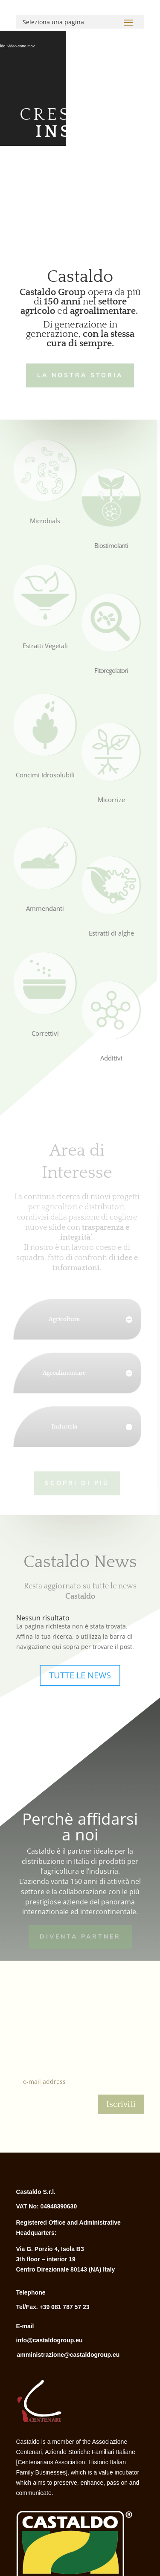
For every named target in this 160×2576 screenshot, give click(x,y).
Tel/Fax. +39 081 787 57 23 (53, 2307)
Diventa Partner (80, 1936)
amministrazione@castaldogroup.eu (68, 2354)
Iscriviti (121, 2104)
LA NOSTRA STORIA (79, 375)
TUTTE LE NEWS (80, 1675)
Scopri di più (74, 1482)
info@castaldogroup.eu (49, 2340)
